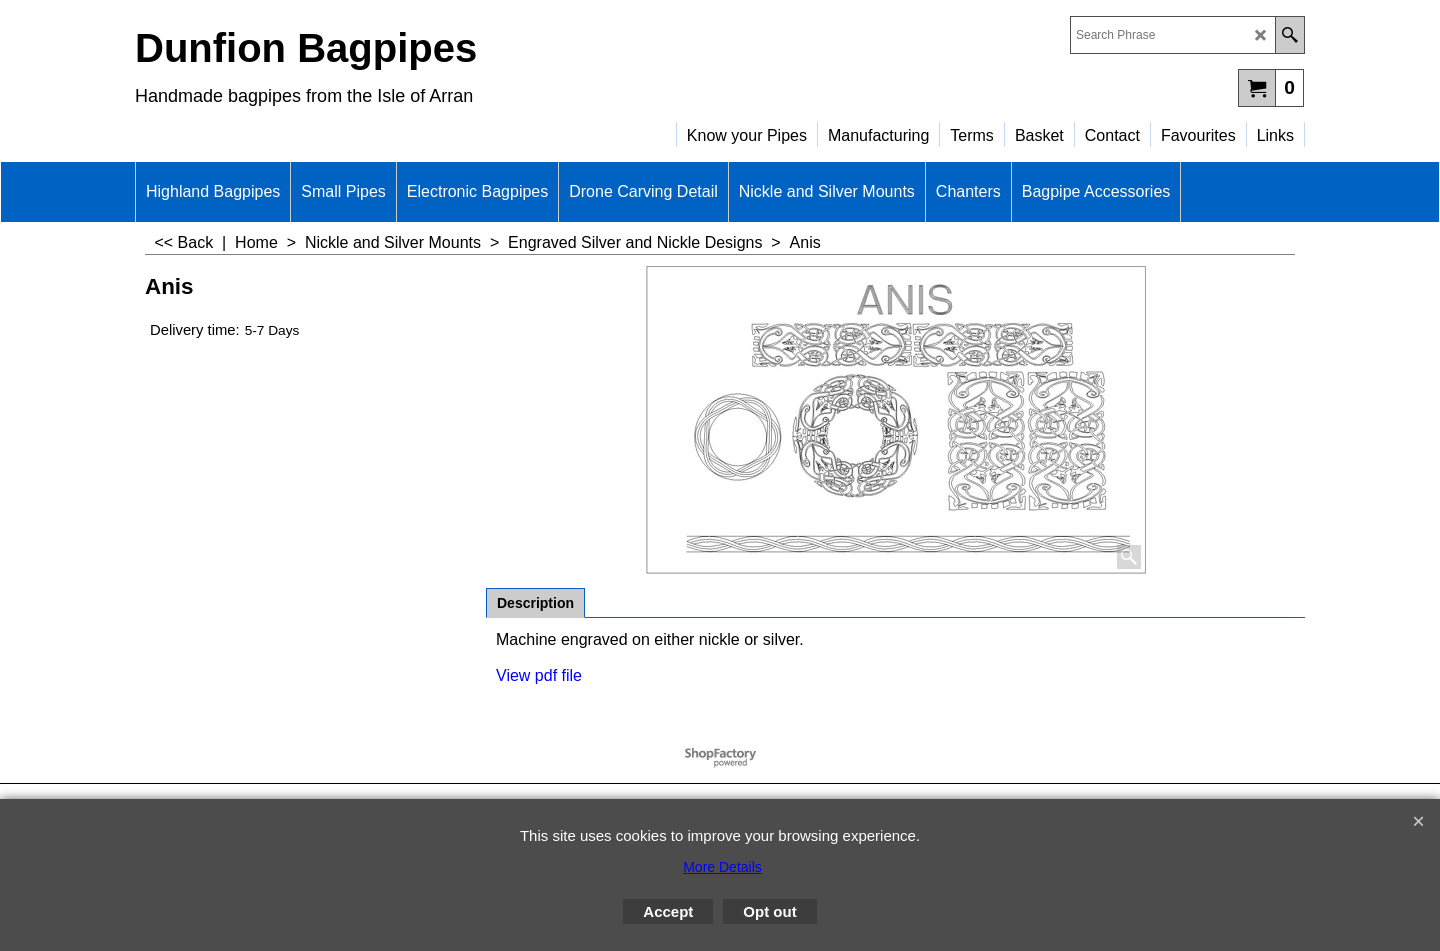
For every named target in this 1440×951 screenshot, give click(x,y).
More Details (722, 867)
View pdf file (539, 675)
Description (535, 603)
